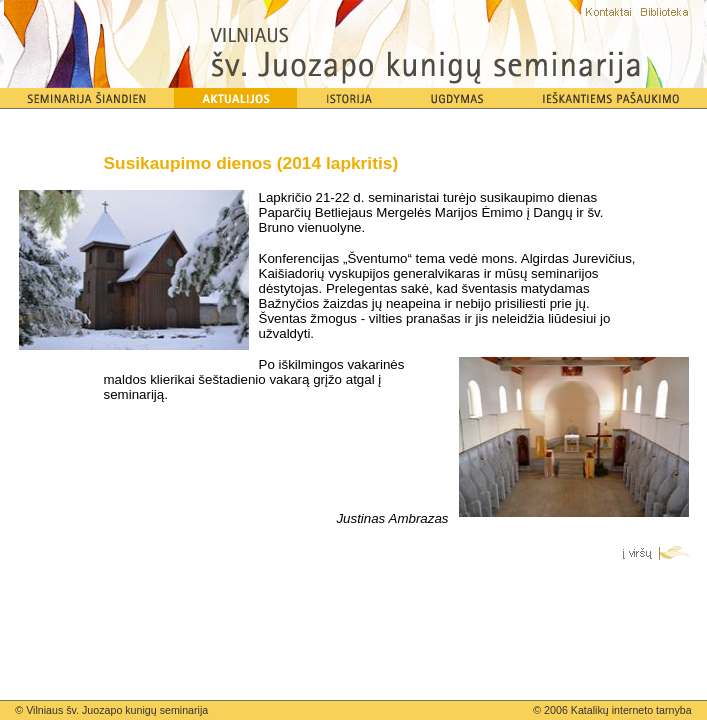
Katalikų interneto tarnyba (631, 710)
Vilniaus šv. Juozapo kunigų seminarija (117, 710)
